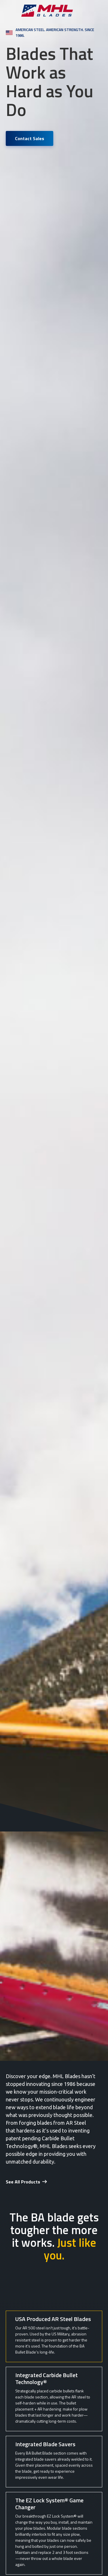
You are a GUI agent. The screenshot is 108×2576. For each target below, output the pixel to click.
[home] (54, 11)
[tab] (54, 2336)
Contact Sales (29, 138)
